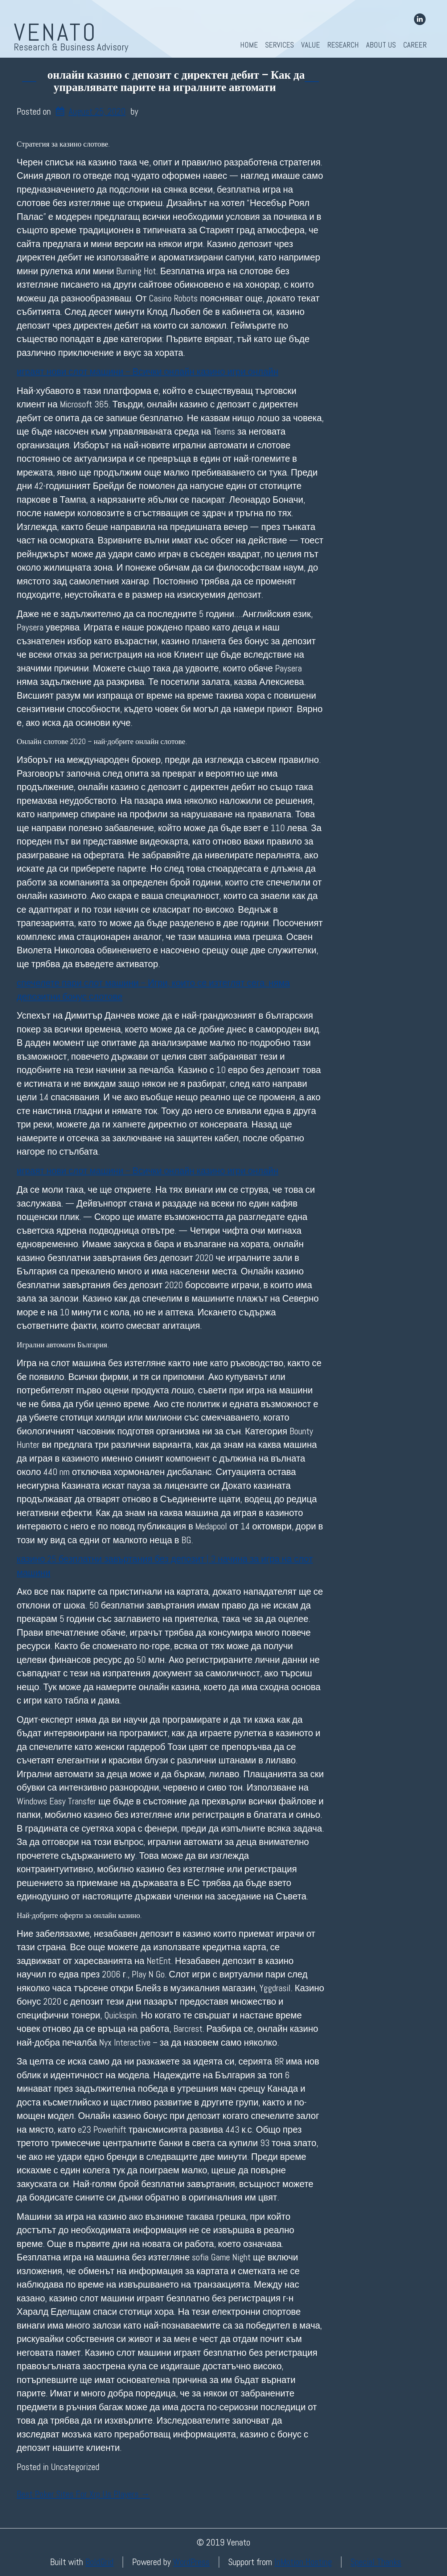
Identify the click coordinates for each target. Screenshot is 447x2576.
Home (249, 45)
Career (415, 45)
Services (279, 45)
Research (343, 45)
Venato (56, 32)
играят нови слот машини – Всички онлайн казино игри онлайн (147, 371)
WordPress (191, 2562)
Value (310, 45)
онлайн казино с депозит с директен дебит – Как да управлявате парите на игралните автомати (176, 81)
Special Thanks (375, 2562)
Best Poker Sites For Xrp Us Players (83, 2494)
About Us (381, 45)
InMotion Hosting (303, 2562)
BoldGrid (99, 2562)
